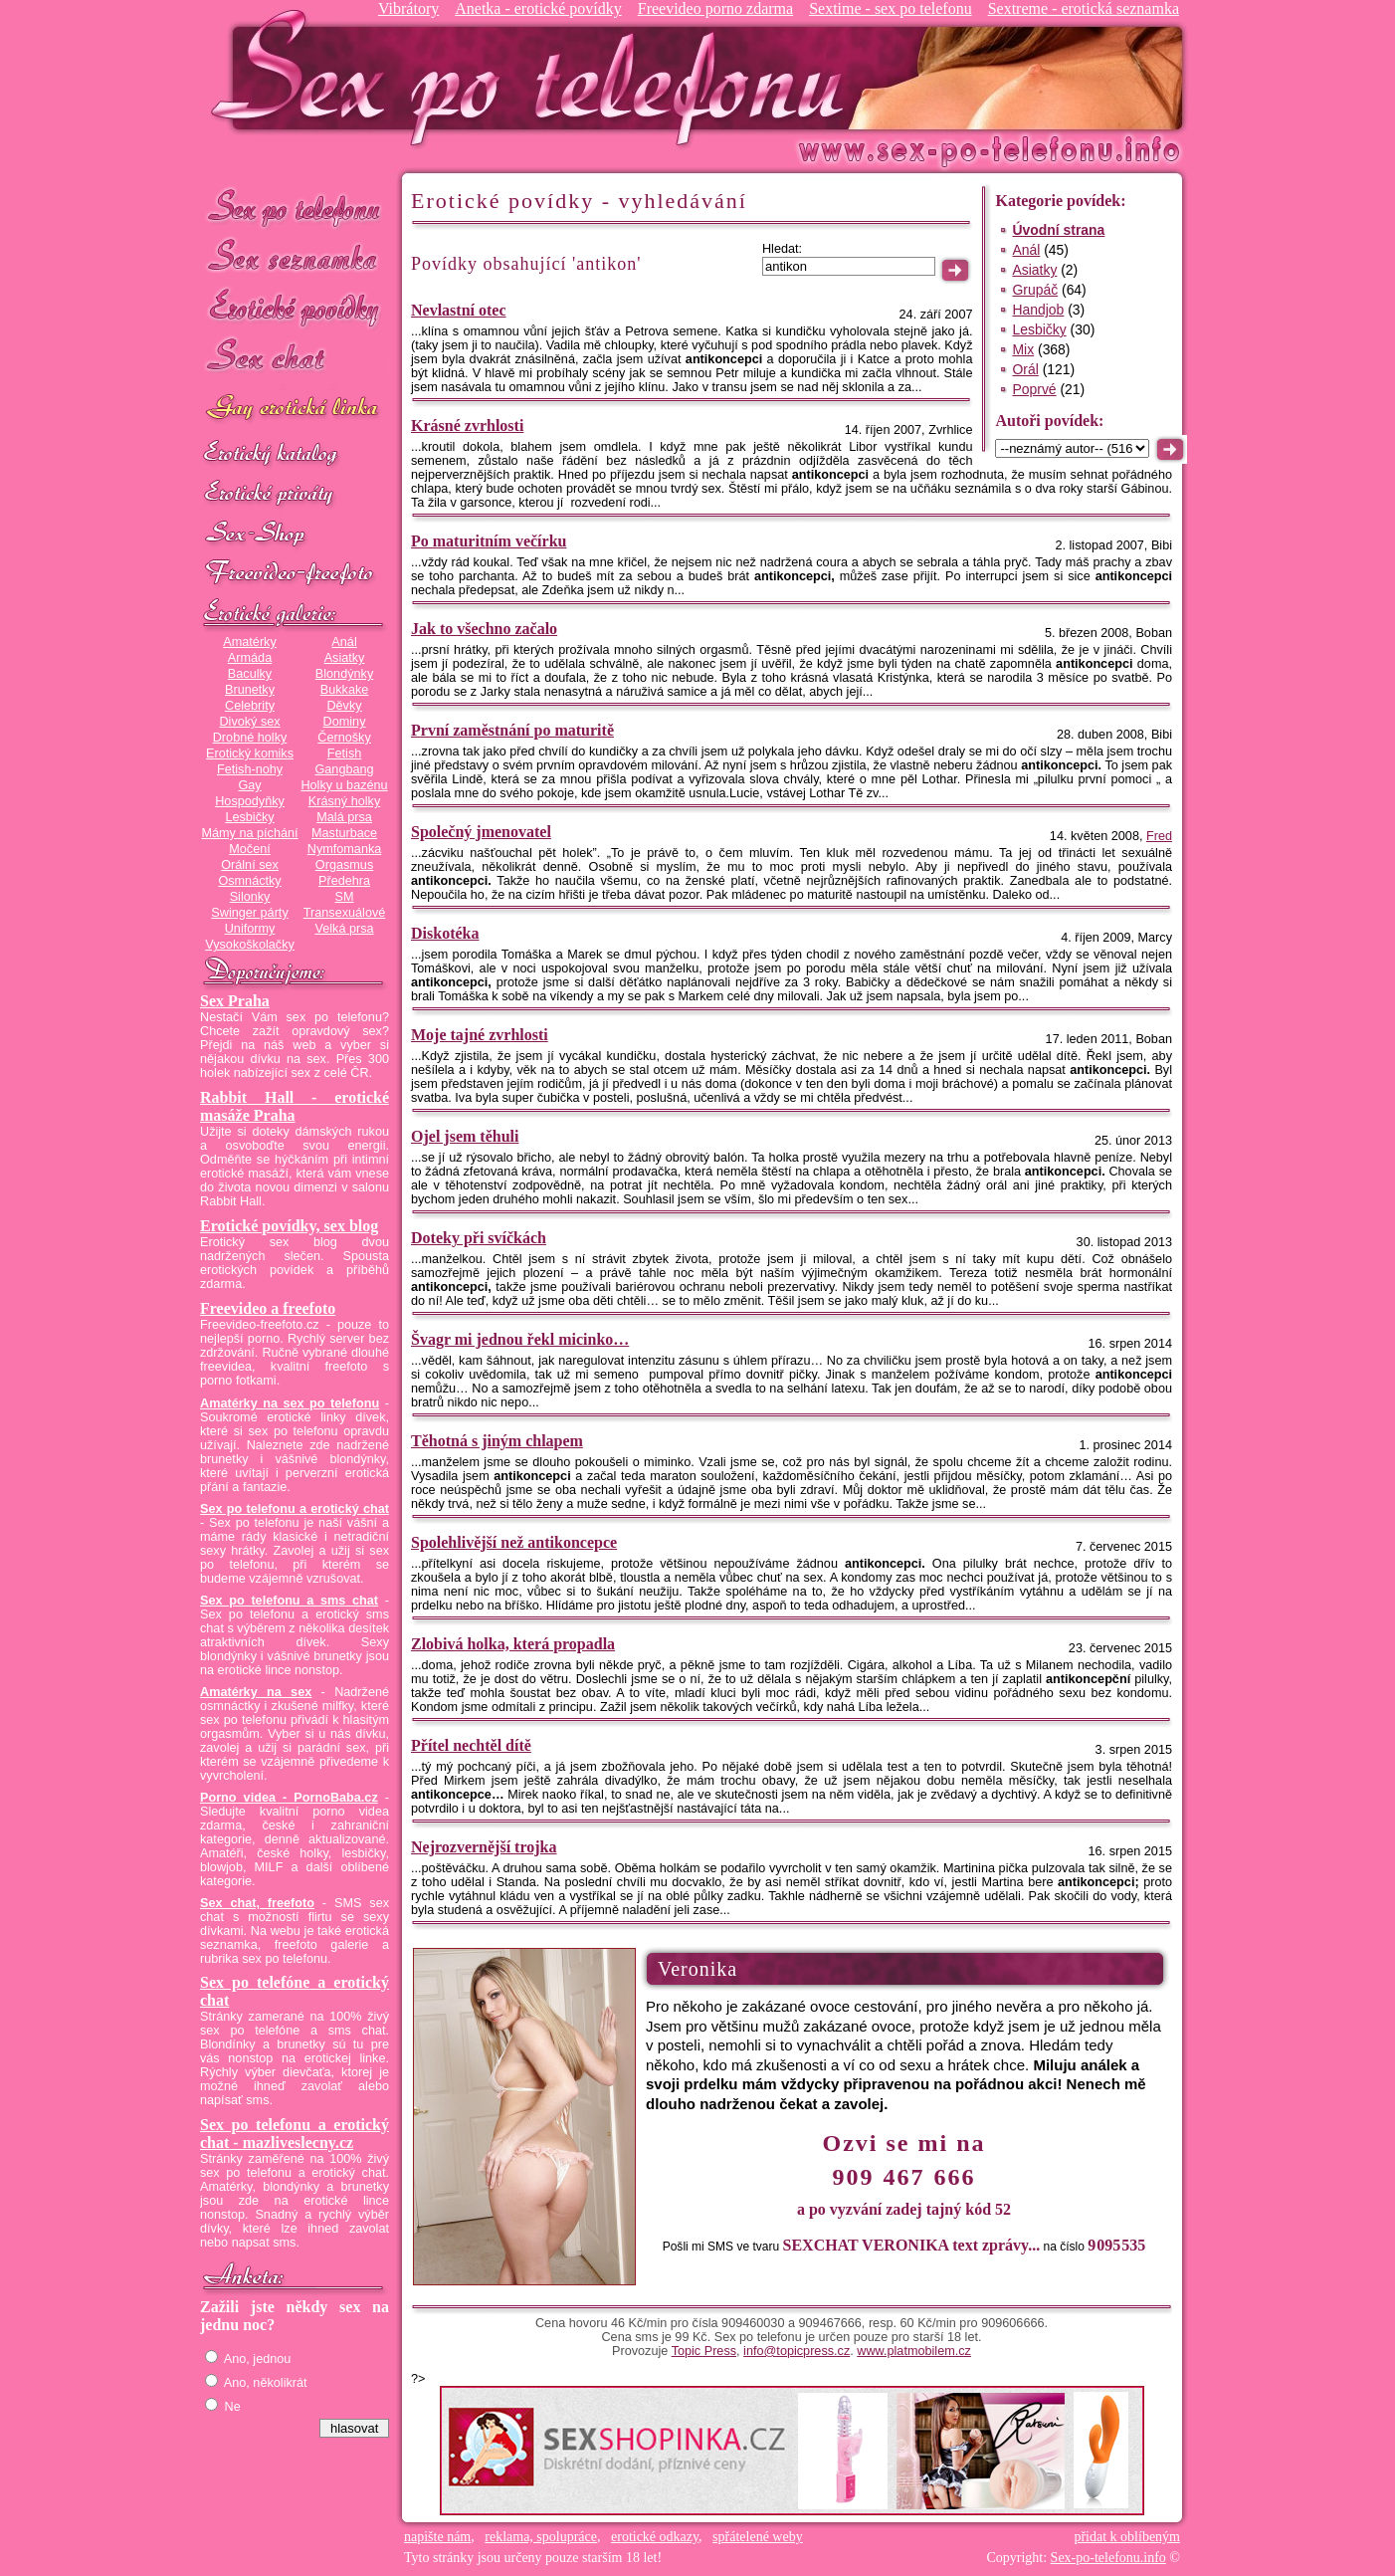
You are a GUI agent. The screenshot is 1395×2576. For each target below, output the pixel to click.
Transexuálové (344, 913)
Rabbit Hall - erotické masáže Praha (294, 1106)
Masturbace (344, 833)
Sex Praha (235, 1000)
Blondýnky (344, 674)
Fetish (344, 753)
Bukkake (344, 690)
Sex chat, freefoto (257, 1903)
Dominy (344, 722)
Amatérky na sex (255, 1692)
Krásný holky (344, 801)
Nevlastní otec (458, 310)
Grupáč (1035, 290)
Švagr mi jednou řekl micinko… (520, 1339)
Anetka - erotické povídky (538, 8)
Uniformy (250, 929)
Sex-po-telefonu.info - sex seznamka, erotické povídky (535, 77)
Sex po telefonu (294, 206)
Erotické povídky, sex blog (289, 1225)
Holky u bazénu (343, 785)
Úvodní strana (1058, 230)
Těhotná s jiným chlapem (497, 1440)
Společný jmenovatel (481, 831)
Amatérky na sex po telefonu (289, 1403)
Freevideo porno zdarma (715, 8)
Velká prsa (343, 929)
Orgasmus (344, 865)
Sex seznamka (294, 257)
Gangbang (343, 769)
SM (344, 897)
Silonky (250, 897)
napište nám (437, 2536)
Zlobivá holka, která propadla (513, 1643)
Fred (1159, 836)
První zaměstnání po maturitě (512, 730)
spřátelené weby (757, 2536)
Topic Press (704, 2351)
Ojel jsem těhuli (464, 1136)
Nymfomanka (344, 849)
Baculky (250, 674)
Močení (250, 849)
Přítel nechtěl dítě (471, 1745)
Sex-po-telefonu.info (1108, 2557)
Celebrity (250, 706)
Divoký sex (249, 722)
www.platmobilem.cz (914, 2351)
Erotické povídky (294, 308)
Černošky (343, 738)
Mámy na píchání (249, 833)
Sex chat (294, 358)
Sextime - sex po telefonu (890, 8)
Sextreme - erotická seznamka (1083, 8)
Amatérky (249, 642)
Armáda (250, 658)
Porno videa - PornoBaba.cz (289, 1798)
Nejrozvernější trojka (483, 1846)
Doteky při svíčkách (478, 1237)
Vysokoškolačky (250, 945)
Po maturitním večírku (488, 541)
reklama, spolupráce (541, 2536)
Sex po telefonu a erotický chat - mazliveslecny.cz (294, 2133)
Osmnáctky (249, 881)
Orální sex (250, 865)
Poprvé (1034, 389)
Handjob (1038, 310)
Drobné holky (250, 738)
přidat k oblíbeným (1127, 2536)
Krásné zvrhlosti (467, 425)
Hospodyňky (250, 801)
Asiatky (344, 658)
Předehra (344, 881)
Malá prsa (344, 817)
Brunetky (250, 690)
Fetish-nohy (250, 769)
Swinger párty (249, 913)
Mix (1023, 349)
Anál (343, 642)
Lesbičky (249, 817)
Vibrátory (408, 8)
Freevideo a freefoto (267, 1308)
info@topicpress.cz (796, 2351)
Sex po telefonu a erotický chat (294, 1509)
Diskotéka (445, 933)
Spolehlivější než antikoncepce (514, 1542)
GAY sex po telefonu (294, 409)
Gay (249, 785)
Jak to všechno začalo (484, 628)
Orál (1025, 369)
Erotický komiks (250, 753)
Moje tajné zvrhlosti (479, 1034)
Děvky (343, 706)
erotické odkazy (654, 2536)
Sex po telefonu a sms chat (289, 1601)
